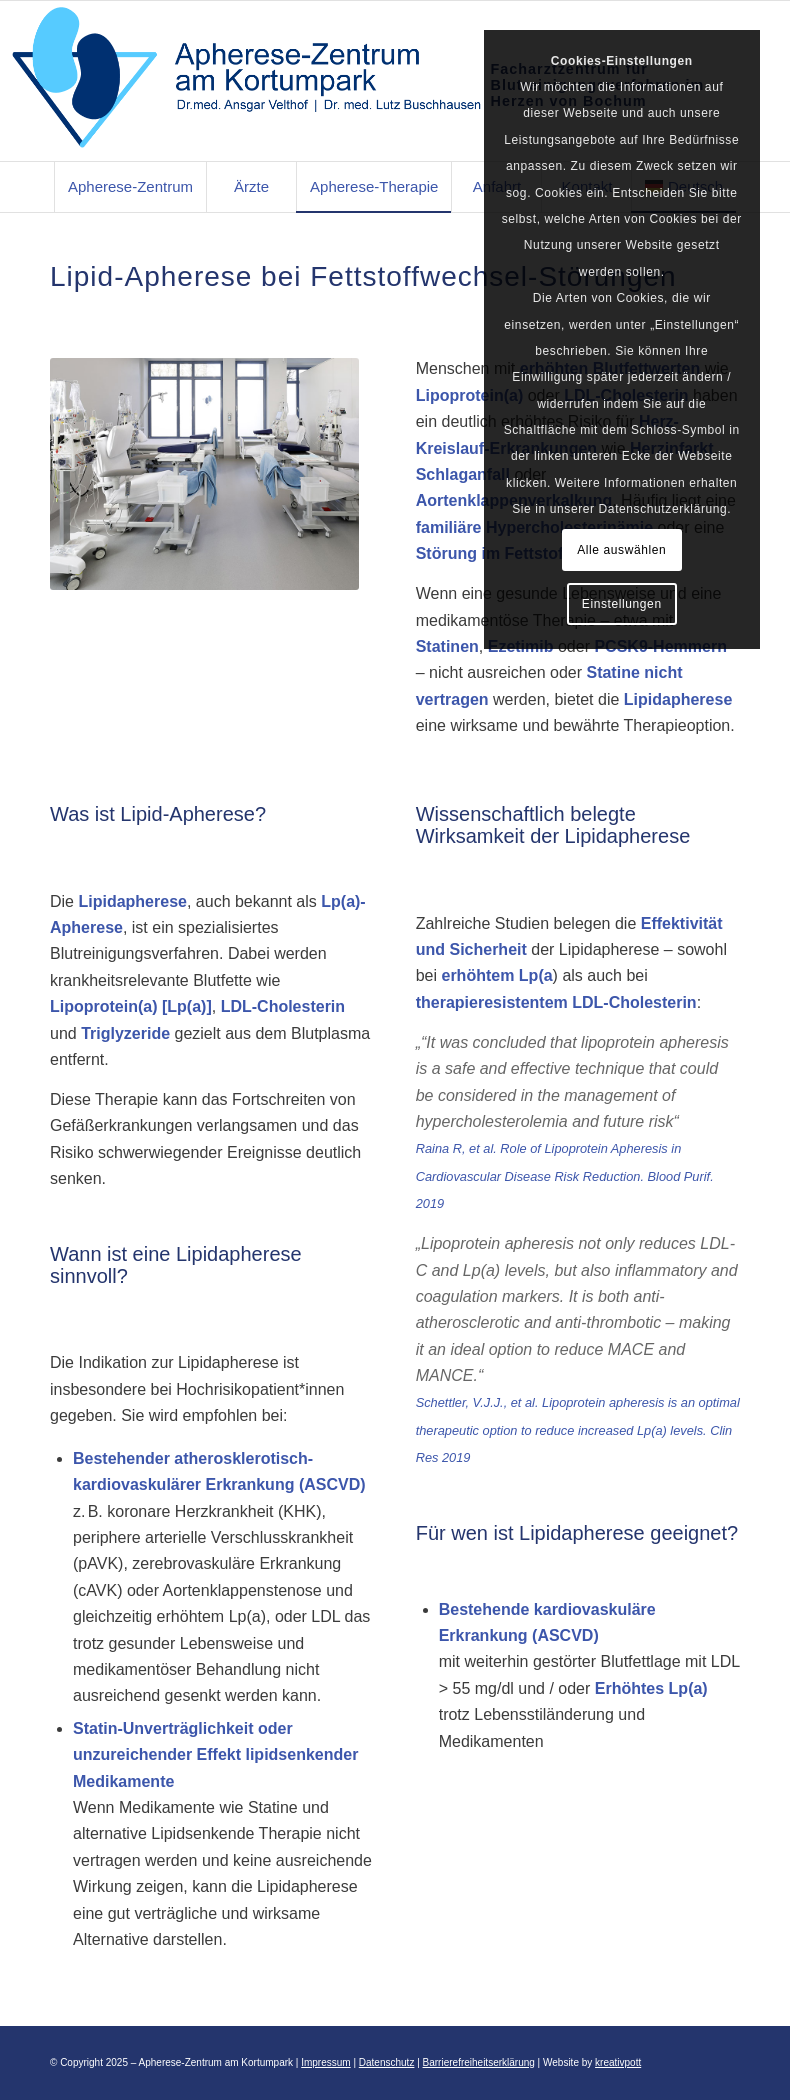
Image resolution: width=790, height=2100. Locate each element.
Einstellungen (622, 604)
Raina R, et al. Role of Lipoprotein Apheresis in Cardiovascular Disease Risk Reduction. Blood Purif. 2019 (565, 1176)
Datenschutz (387, 2062)
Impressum (325, 2062)
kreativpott (618, 2062)
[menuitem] (130, 187)
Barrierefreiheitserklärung (479, 2062)
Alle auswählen (621, 550)
